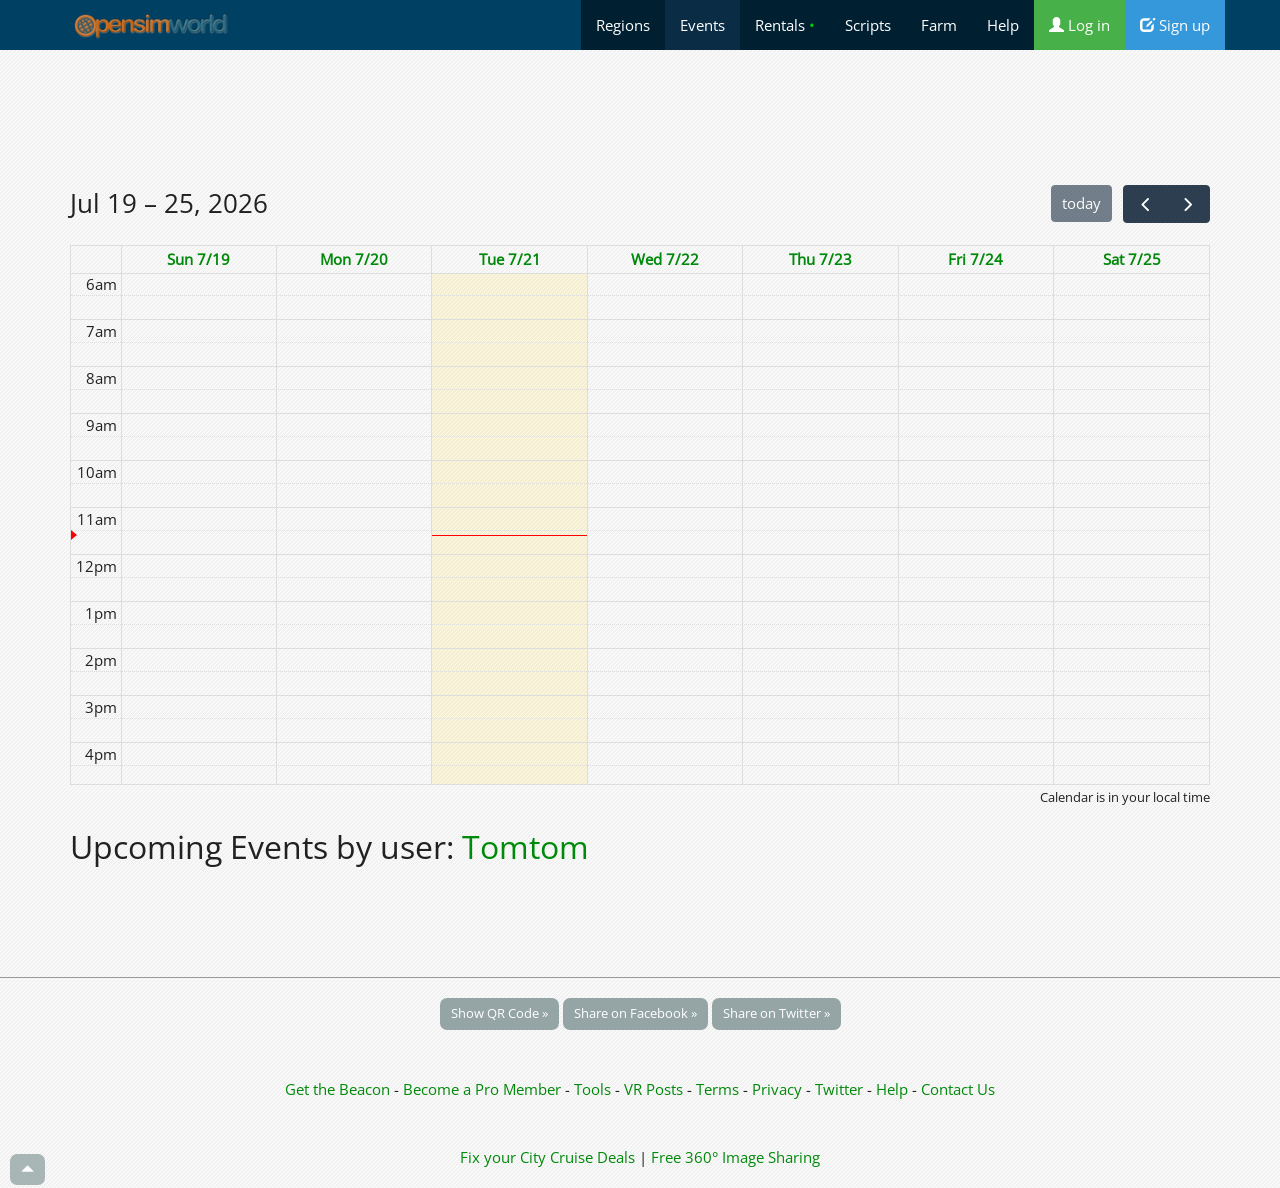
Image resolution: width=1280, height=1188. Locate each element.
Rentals (785, 25)
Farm (939, 25)
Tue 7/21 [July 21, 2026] (510, 259)
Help (1003, 25)
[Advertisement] (640, 117)
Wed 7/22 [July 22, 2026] (665, 259)
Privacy (777, 1089)
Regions (623, 25)
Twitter (839, 1089)
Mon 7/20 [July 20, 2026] (354, 259)
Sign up (1175, 25)
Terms (719, 1089)
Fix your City (503, 1157)
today (1081, 203)
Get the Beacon (337, 1089)
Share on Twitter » (776, 1013)
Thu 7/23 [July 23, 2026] (820, 259)
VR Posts (655, 1089)
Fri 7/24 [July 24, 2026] (975, 259)
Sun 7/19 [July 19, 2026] (198, 259)
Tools (594, 1089)
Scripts (868, 25)
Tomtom (525, 846)
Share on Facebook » (635, 1013)
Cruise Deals (592, 1157)
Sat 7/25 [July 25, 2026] (1132, 259)
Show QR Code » (499, 1013)
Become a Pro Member (484, 1089)
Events (702, 25)
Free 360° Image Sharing (735, 1157)
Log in (1079, 25)
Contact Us (958, 1089)
